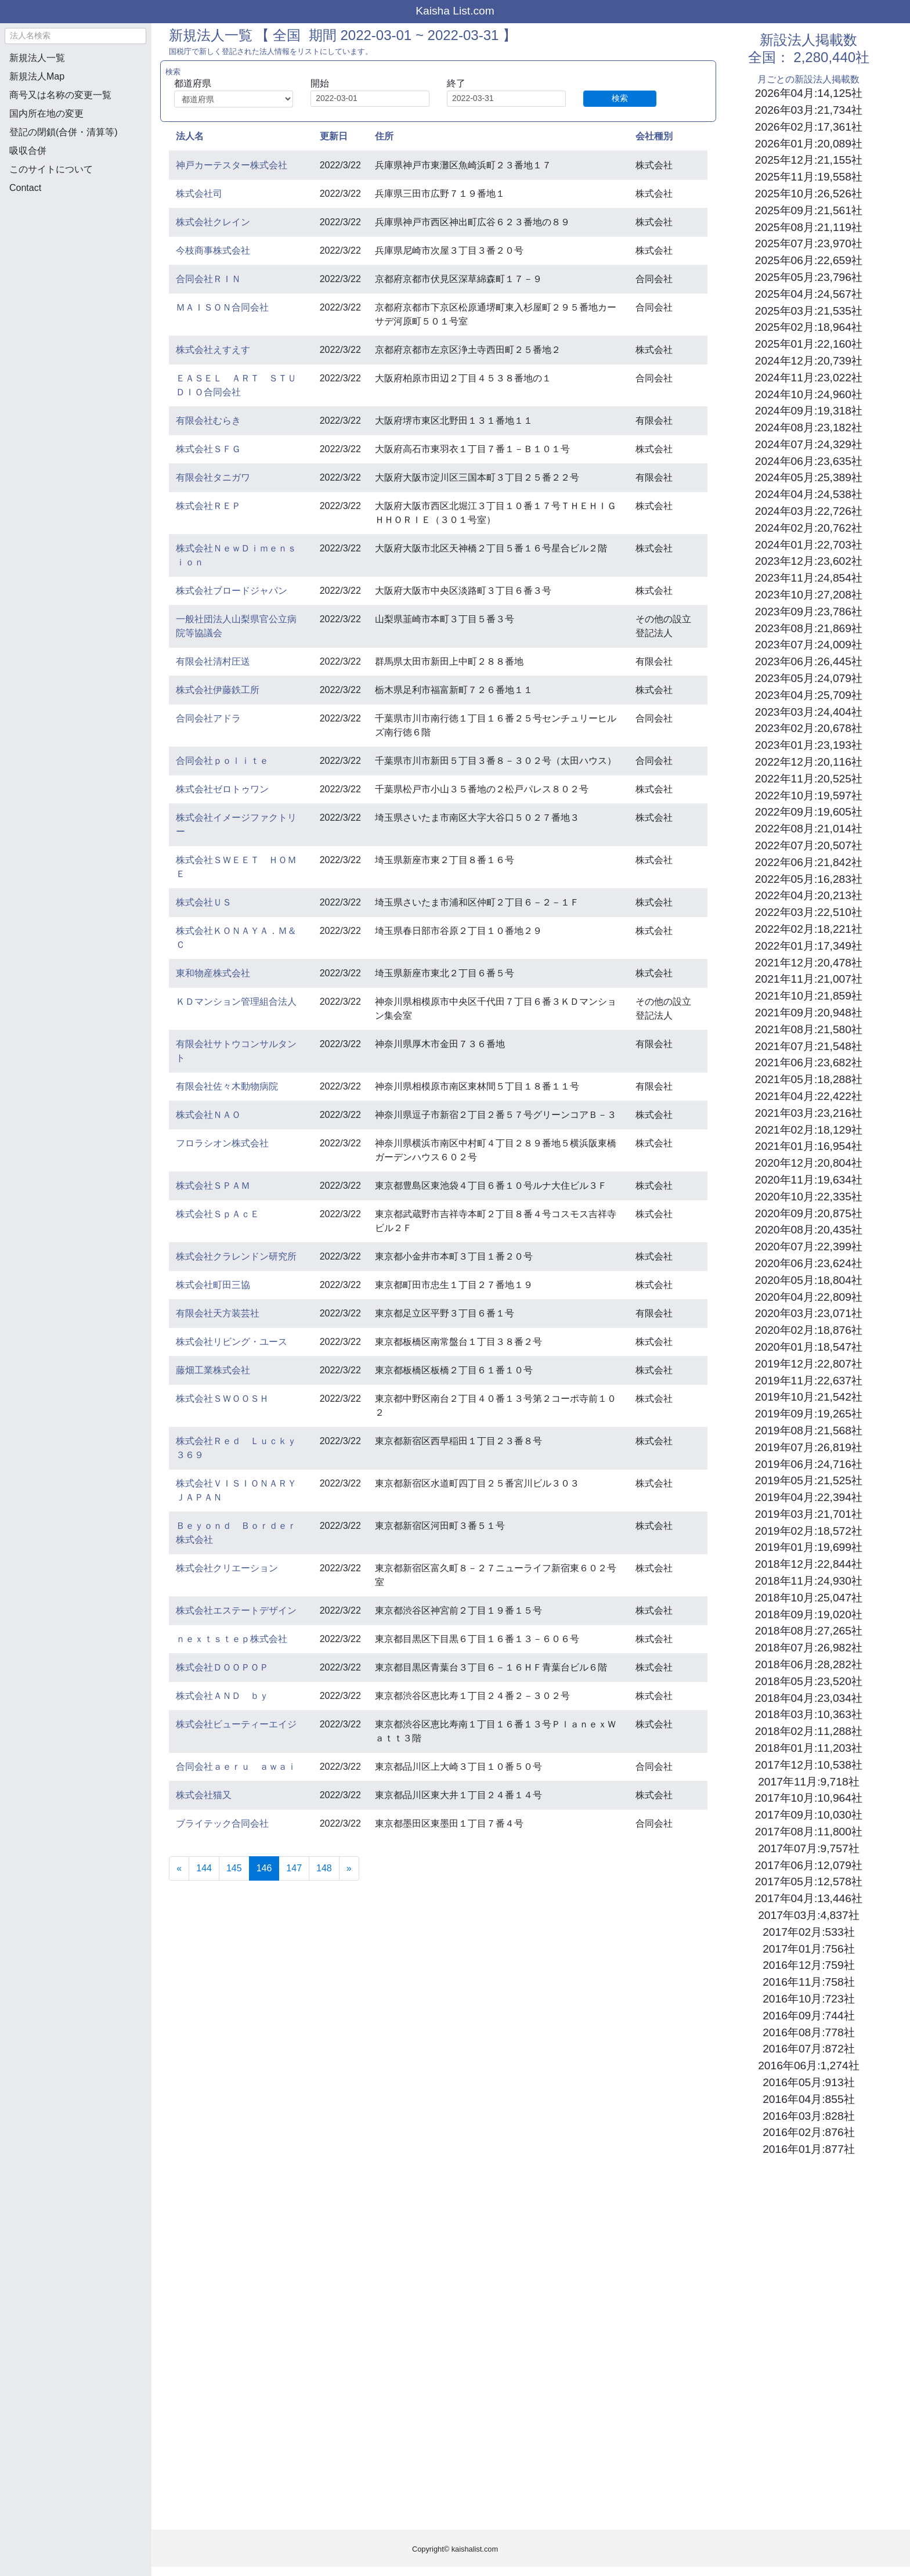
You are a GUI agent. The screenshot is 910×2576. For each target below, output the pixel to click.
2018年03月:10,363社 (808, 1714)
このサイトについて (51, 169)
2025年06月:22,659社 (808, 260)
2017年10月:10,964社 (808, 1798)
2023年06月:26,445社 (808, 661)
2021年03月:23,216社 (808, 1113)
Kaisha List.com (455, 11)
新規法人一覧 (37, 58)
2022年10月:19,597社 (808, 795)
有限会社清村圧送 (213, 661)
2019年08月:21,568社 (808, 1430)
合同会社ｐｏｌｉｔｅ (222, 761)
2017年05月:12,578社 (808, 1881)
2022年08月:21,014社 (808, 828)
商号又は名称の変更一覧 (60, 95)
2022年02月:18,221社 (808, 929)
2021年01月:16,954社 (808, 1146)
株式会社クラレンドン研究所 (236, 1256)
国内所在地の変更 (46, 113)
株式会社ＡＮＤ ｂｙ (222, 1696)
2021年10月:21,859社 (808, 996)
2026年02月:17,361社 (808, 127)
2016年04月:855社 (808, 2099)
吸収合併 (27, 151)
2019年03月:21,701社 (808, 1514)
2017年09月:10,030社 (808, 1815)
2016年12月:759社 (808, 1965)
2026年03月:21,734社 (808, 110)
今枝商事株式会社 (213, 250)
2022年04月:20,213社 (808, 895)
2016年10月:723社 (808, 1999)
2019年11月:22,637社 (808, 1380)
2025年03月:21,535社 (808, 311)
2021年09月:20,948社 (808, 1012)
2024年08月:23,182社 (808, 427)
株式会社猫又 (204, 1795)
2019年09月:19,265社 (808, 1414)
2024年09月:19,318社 (808, 411)
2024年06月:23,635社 (808, 461)
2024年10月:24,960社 (808, 394)
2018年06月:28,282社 (808, 1664)
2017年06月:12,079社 (808, 1865)
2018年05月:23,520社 (808, 1681)
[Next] (349, 1868)
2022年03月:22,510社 (808, 912)
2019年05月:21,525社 (808, 1480)
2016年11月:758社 (808, 1982)
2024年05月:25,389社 (808, 477)
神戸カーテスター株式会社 (231, 165)
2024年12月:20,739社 (808, 361)
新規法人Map (36, 76)
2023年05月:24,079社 (808, 678)
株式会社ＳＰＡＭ (213, 1185)
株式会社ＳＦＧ (208, 449)
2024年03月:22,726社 (808, 511)
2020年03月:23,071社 (808, 1313)
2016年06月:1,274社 (808, 2065)
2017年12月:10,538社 (808, 1765)
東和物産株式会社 (213, 973)
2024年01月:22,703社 (808, 545)
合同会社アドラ (208, 718)
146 (268, 1867)
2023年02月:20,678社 (808, 728)
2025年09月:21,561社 (808, 210)
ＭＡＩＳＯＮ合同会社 (222, 307)
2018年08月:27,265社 (808, 1631)
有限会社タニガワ (213, 477)
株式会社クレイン (213, 222)
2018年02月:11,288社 (808, 1731)
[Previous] (179, 1868)
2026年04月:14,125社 (808, 93)
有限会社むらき (208, 420)
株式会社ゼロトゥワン (222, 789)
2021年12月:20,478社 (808, 963)
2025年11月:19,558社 (808, 177)
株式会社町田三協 (213, 1285)
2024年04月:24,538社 (808, 494)
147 (294, 1868)
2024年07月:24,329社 (808, 444)
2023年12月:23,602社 (808, 561)
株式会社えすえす (213, 350)
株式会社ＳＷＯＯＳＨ (222, 1399)
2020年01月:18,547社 (808, 1347)
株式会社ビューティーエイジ (236, 1724)
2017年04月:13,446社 (808, 1898)
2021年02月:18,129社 (808, 1130)
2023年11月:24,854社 (808, 578)
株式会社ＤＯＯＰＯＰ (222, 1667)
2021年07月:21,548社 (808, 1046)
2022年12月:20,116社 (808, 762)
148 (324, 1868)
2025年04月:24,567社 (808, 294)
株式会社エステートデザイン (236, 1610)
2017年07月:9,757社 (808, 1848)
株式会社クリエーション (227, 1568)
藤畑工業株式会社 (213, 1370)
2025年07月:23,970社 (808, 243)
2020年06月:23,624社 (808, 1263)
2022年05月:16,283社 (808, 879)
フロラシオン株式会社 (222, 1143)
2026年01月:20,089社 (808, 144)
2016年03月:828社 (808, 2116)
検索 (620, 98)
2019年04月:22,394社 (808, 1497)
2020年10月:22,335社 (808, 1196)
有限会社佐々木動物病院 (227, 1086)
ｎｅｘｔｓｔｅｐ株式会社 (231, 1639)
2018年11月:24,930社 (808, 1581)
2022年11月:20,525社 (808, 779)
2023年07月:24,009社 (808, 644)
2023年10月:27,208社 (808, 595)
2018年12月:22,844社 (808, 1564)
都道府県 (192, 83)
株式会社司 (199, 194)
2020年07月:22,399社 (808, 1246)
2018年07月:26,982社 (808, 1647)
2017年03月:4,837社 (808, 1915)
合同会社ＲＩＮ (208, 279)
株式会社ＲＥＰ (208, 506)
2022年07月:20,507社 (808, 845)
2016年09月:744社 (808, 2015)
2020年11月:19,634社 (808, 1180)
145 (234, 1868)
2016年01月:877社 (808, 2149)
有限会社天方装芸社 (217, 1313)
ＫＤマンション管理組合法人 (236, 1001)
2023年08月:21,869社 (808, 628)
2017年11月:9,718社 (808, 1782)
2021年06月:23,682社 (808, 1062)
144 (204, 1868)
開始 (319, 83)
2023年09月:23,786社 (808, 611)
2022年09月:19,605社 (808, 812)
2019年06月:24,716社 (808, 1464)
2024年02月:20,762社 (808, 528)
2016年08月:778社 (808, 2032)
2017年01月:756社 (808, 1949)
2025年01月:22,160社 (808, 344)
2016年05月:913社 (808, 2082)
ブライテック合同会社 (222, 1823)
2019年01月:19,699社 (808, 1547)
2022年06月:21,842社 (808, 862)
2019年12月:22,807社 (808, 1364)
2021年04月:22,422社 (808, 1096)
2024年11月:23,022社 (808, 377)
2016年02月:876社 (808, 2132)
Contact (25, 188)
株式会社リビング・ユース (231, 1342)
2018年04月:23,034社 (808, 1698)
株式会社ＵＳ (204, 902)
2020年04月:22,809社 (808, 1297)
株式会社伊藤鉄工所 (217, 690)
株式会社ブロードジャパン (231, 591)
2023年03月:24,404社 (808, 712)
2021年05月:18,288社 (808, 1079)
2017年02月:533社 (808, 1932)
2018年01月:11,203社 (808, 1748)
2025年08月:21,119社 (808, 227)
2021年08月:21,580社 (808, 1029)
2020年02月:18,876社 (808, 1330)
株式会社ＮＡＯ (208, 1115)
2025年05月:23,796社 (808, 277)
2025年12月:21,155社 (808, 160)
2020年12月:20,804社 (808, 1163)
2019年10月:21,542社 (808, 1397)
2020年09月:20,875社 (808, 1213)
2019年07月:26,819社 (808, 1447)
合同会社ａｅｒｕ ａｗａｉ (236, 1767)
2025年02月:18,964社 (808, 327)
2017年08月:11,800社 (808, 1831)
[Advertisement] (75, 265)
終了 (456, 83)
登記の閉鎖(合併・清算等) (63, 132)
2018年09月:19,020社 (808, 1614)
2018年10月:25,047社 (808, 1598)
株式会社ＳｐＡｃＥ (217, 1214)
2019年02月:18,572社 (808, 1531)
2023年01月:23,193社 (808, 745)
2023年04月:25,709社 (808, 695)
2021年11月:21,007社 (808, 979)
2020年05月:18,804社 (808, 1280)
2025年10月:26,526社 (808, 193)
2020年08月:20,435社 (808, 1230)
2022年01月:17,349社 (808, 946)
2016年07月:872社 (808, 2049)
